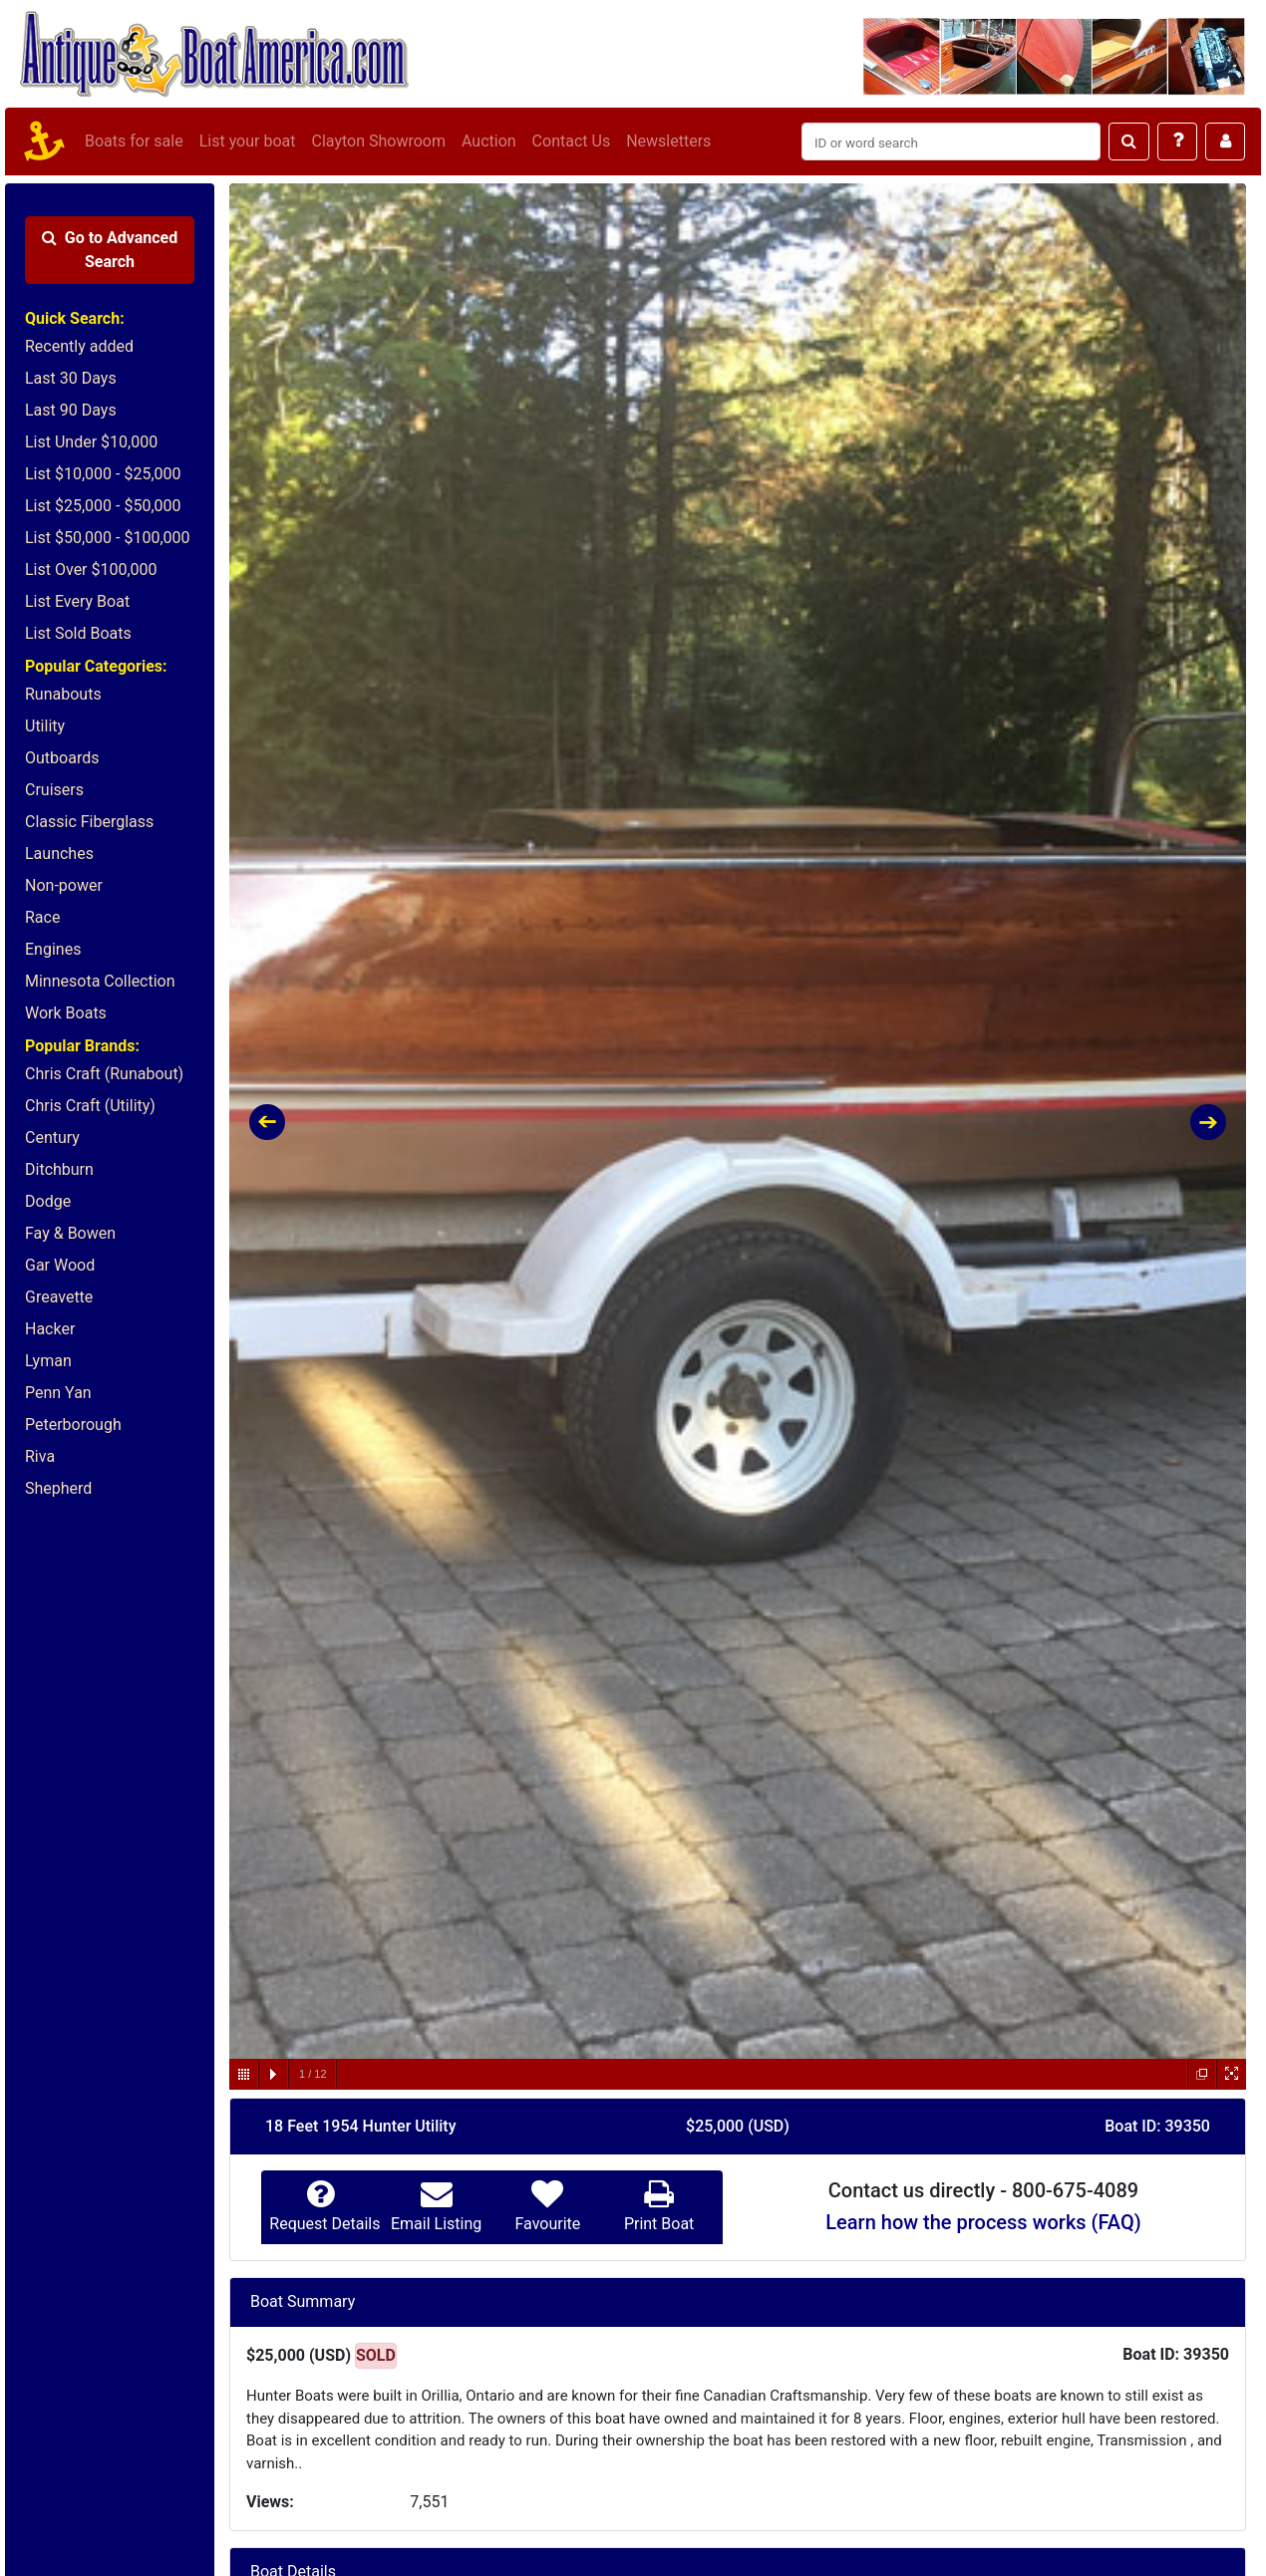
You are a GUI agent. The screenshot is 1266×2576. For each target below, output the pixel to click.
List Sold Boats (78, 633)
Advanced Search (109, 249)
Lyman (48, 1360)
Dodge (48, 1201)
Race (42, 917)
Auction (489, 141)
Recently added (79, 346)
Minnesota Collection (100, 981)
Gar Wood (60, 1265)
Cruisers (54, 789)
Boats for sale (134, 141)
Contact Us (571, 141)
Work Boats (66, 1012)
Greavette (59, 1297)
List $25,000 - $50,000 (103, 505)
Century (52, 1137)
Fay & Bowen (70, 1233)
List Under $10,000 (91, 441)
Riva (40, 1456)
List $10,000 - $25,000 (103, 473)
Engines (53, 949)
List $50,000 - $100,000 (107, 537)
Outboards (62, 757)
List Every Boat (77, 601)
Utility (45, 725)
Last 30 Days (71, 378)
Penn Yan (58, 1392)
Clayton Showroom (378, 141)
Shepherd (58, 1488)
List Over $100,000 (91, 569)
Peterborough (73, 1424)
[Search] (951, 141)
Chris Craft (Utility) (90, 1105)
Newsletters (668, 141)
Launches (59, 853)
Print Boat (659, 2223)
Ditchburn (59, 1169)
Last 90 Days (71, 410)
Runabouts (63, 694)
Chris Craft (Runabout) (104, 1073)
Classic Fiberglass (89, 821)
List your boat (247, 141)
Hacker (50, 1328)
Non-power (64, 885)
